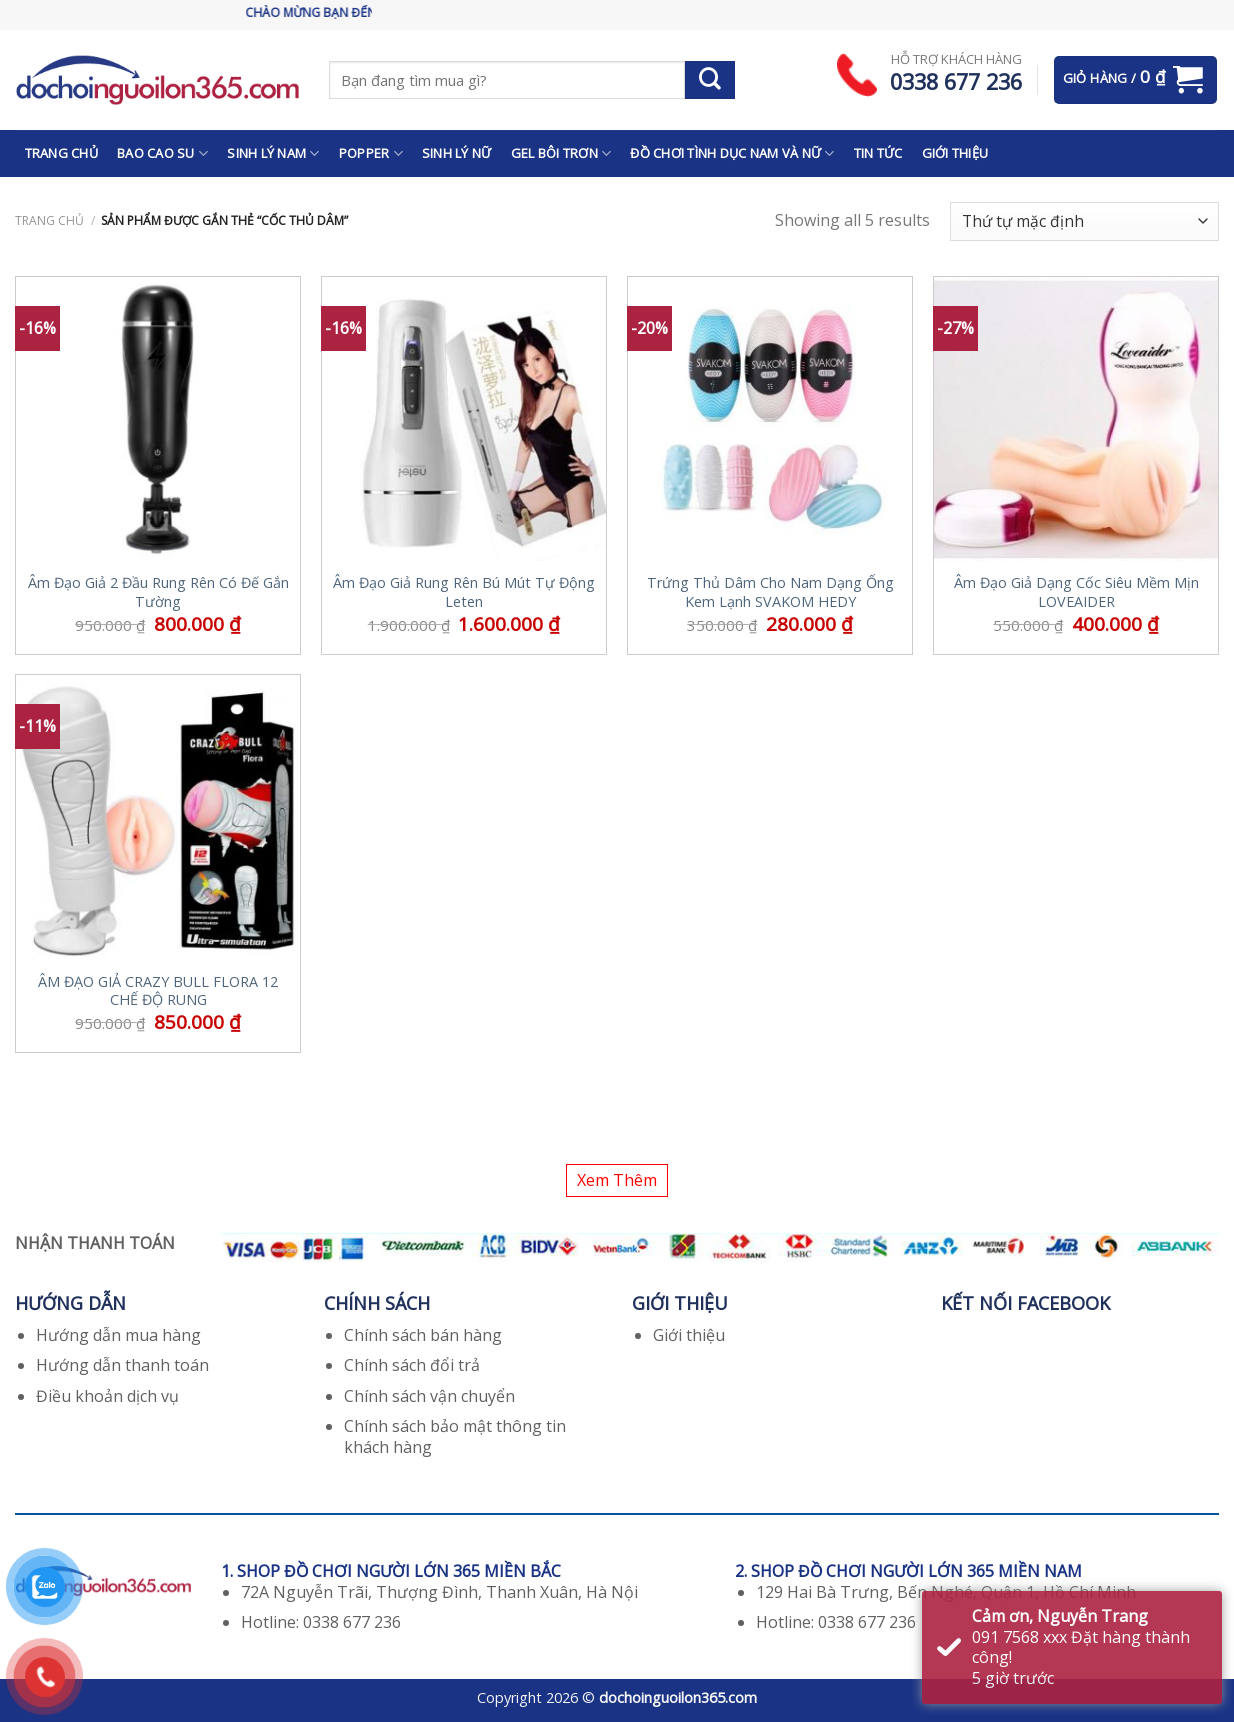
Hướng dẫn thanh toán (122, 1365)
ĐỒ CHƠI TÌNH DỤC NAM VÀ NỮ (732, 153)
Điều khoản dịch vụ (107, 1396)
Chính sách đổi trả (412, 1365)
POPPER (371, 153)
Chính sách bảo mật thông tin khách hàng (455, 1436)
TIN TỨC (878, 153)
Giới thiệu (689, 1335)
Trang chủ (49, 220)
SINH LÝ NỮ (457, 153)
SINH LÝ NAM (273, 153)
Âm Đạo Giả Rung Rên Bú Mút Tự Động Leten (464, 592)
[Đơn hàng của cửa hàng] (1084, 221)
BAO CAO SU (162, 153)
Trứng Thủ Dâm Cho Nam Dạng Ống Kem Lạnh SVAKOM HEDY (770, 592)
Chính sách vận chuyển (429, 1396)
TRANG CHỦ (61, 153)
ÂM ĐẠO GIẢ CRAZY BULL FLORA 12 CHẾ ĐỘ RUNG (158, 991)
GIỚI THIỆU (955, 153)
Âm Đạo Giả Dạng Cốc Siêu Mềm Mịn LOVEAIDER (1076, 592)
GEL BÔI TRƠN (561, 153)
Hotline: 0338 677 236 (321, 1622)
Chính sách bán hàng (423, 1335)
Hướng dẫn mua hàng (118, 1335)
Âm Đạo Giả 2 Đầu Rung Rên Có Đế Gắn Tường (158, 592)
